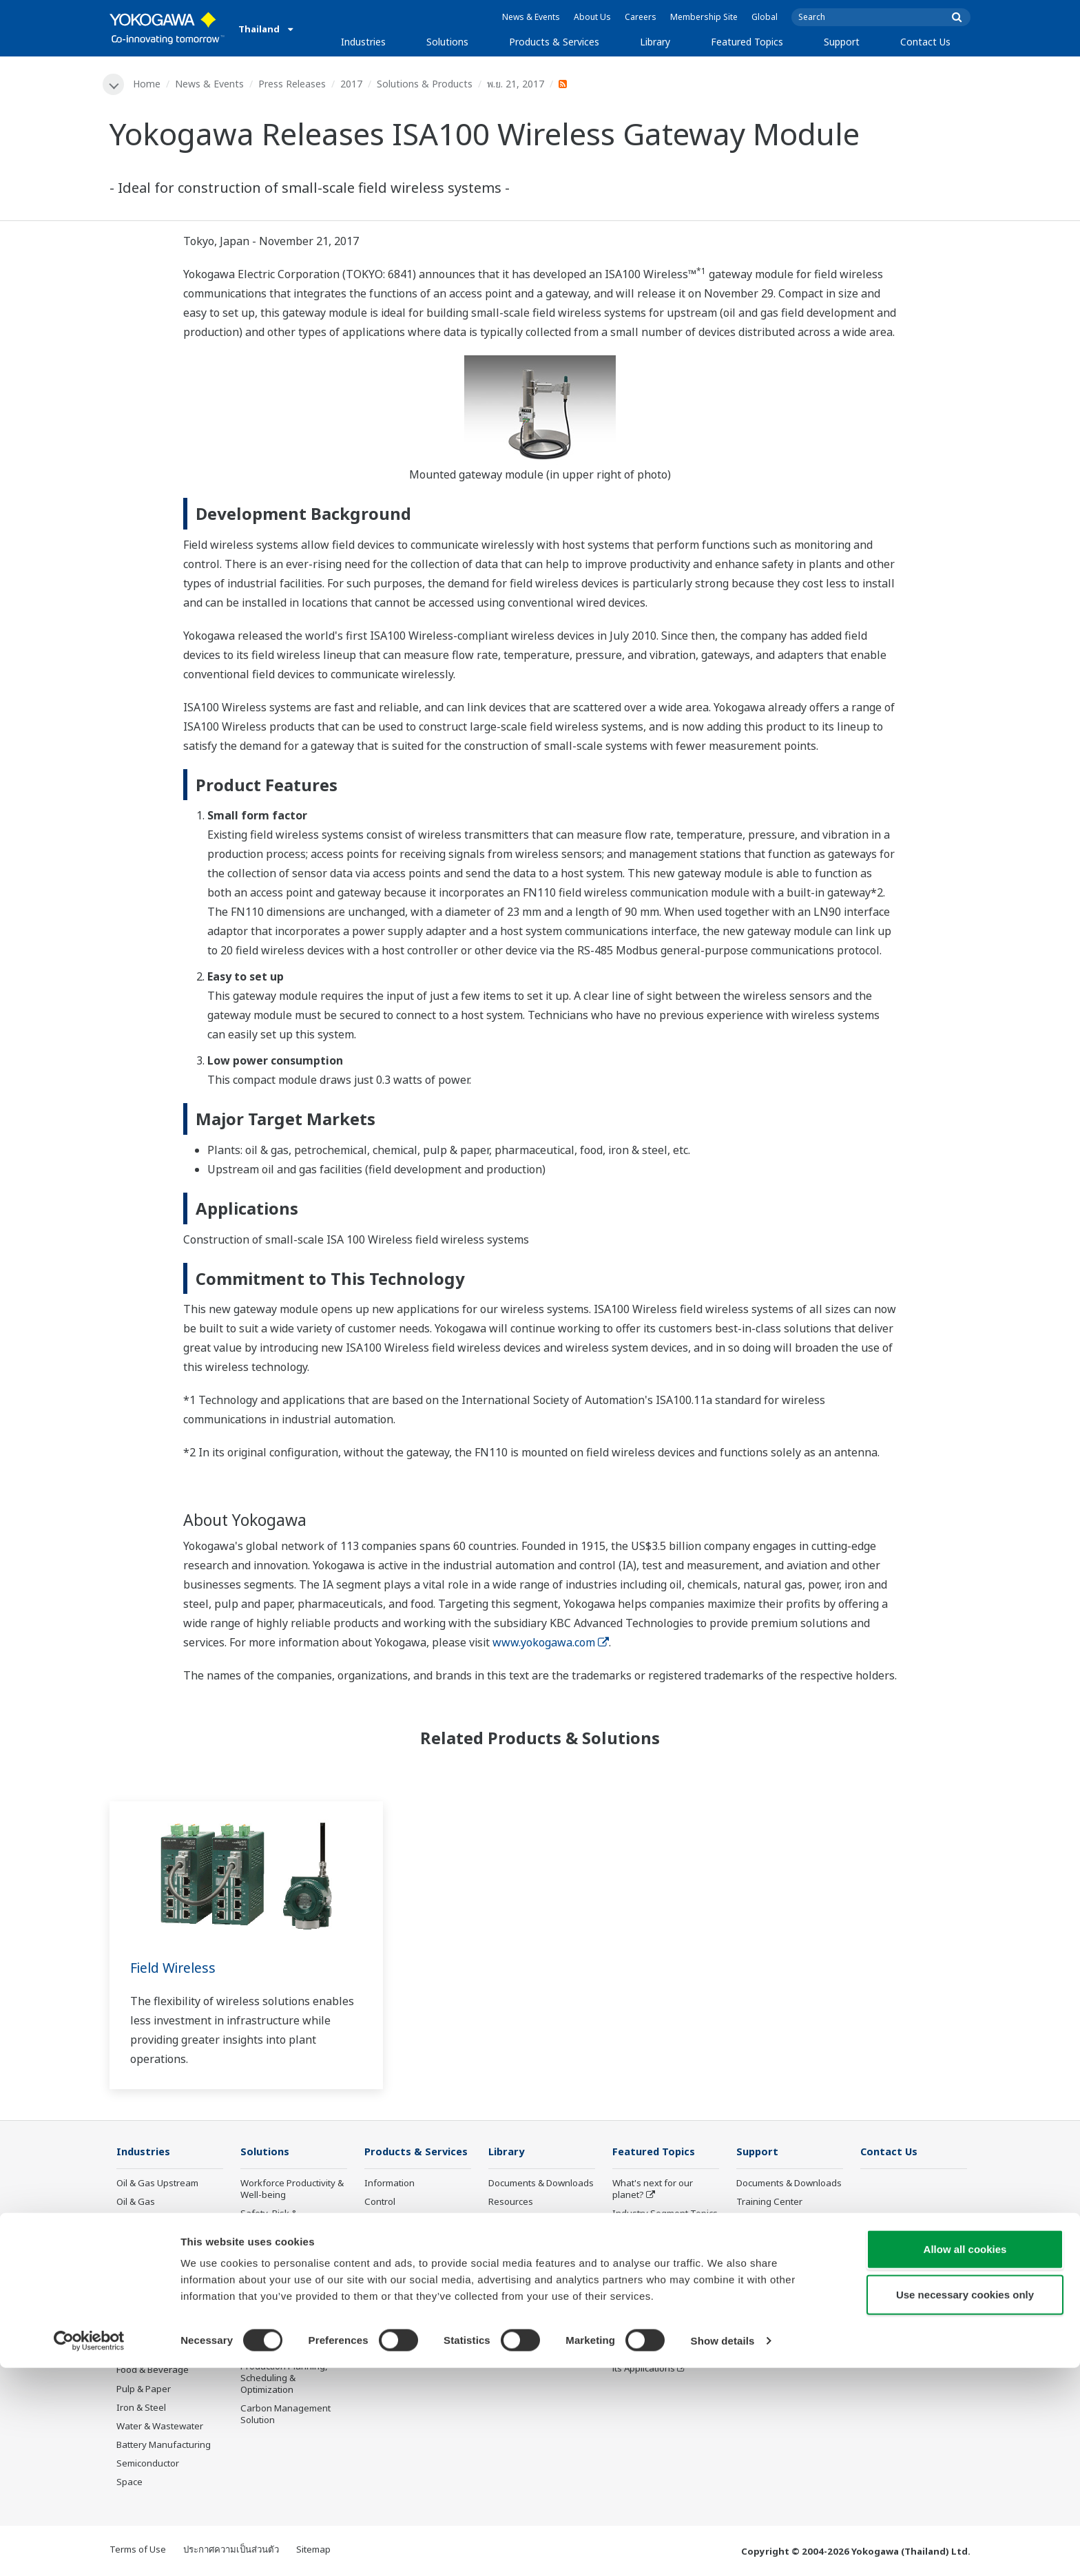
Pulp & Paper (143, 2389)
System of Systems (652, 2251)
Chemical (135, 2258)
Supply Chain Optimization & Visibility (289, 2342)
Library (655, 41)
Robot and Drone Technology (648, 2333)
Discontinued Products (411, 2357)
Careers (640, 17)
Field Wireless (175, 1968)
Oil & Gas (135, 2203)
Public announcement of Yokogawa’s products (415, 2333)
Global (764, 17)
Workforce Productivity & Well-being (292, 2190)
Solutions (447, 41)
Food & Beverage (152, 2371)
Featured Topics (747, 41)
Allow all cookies (965, 2457)
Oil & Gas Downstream (163, 2221)
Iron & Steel (141, 2408)
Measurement (394, 2221)
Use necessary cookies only (965, 2503)
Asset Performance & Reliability (284, 2251)
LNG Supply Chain (153, 2240)
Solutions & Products (425, 83)
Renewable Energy (156, 2296)
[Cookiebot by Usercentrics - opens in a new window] (89, 2549)
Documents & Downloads (541, 2184)
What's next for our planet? (652, 2190)
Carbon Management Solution (285, 2415)
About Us (592, 17)
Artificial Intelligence (654, 2308)
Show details (723, 2549)
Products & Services (554, 41)
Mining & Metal (147, 2333)
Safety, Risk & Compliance (269, 2220)
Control (379, 2203)
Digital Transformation (659, 2289)
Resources (510, 2203)
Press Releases (292, 83)
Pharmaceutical (148, 2352)
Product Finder (766, 2221)
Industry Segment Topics (665, 2214)
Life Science (389, 2308)
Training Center (769, 2203)
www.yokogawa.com (550, 1643)
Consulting (387, 2240)
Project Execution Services (400, 2264)
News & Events (531, 17)
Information (389, 2184)
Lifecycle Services (401, 2289)
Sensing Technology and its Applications (664, 2363)
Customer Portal (770, 2240)
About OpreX (639, 2233)
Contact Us (925, 41)
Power (129, 2277)
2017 (352, 83)
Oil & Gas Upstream (157, 2184)
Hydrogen (137, 2315)
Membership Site (704, 17)
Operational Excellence (288, 2275)
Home (147, 83)
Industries (363, 41)
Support (842, 41)
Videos (502, 2221)
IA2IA (624, 2270)
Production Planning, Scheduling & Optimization (284, 2378)
